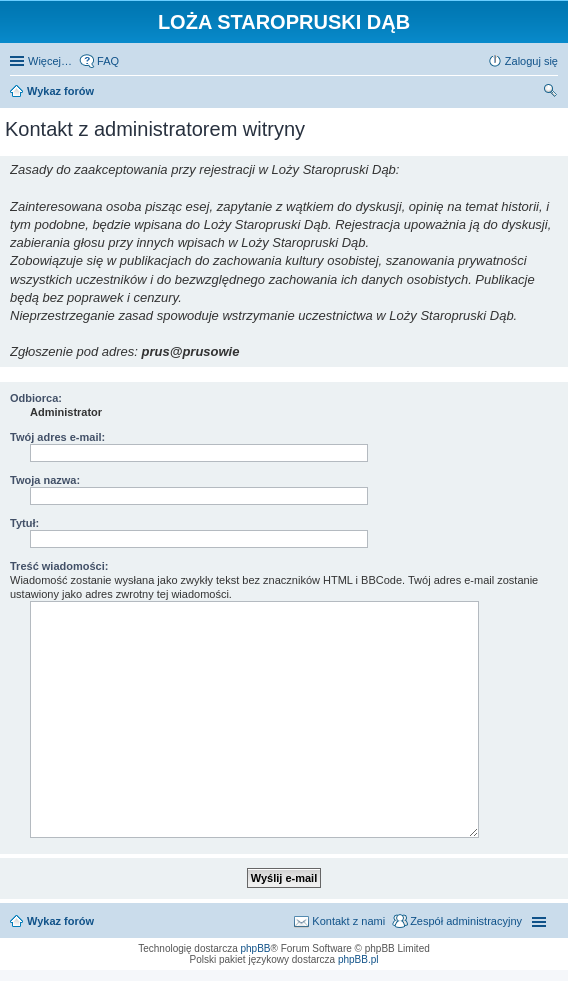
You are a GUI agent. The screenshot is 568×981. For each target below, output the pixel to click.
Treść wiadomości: (59, 566)
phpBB (256, 948)
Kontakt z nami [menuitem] (348, 921)
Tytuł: (24, 523)
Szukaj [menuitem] (551, 93)
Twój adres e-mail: (57, 437)
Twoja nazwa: (45, 480)
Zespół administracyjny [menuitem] (466, 921)
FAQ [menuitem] (108, 61)
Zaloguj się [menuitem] (531, 61)
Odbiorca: (36, 398)
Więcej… (50, 61)
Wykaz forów (60, 921)
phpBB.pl (358, 959)
